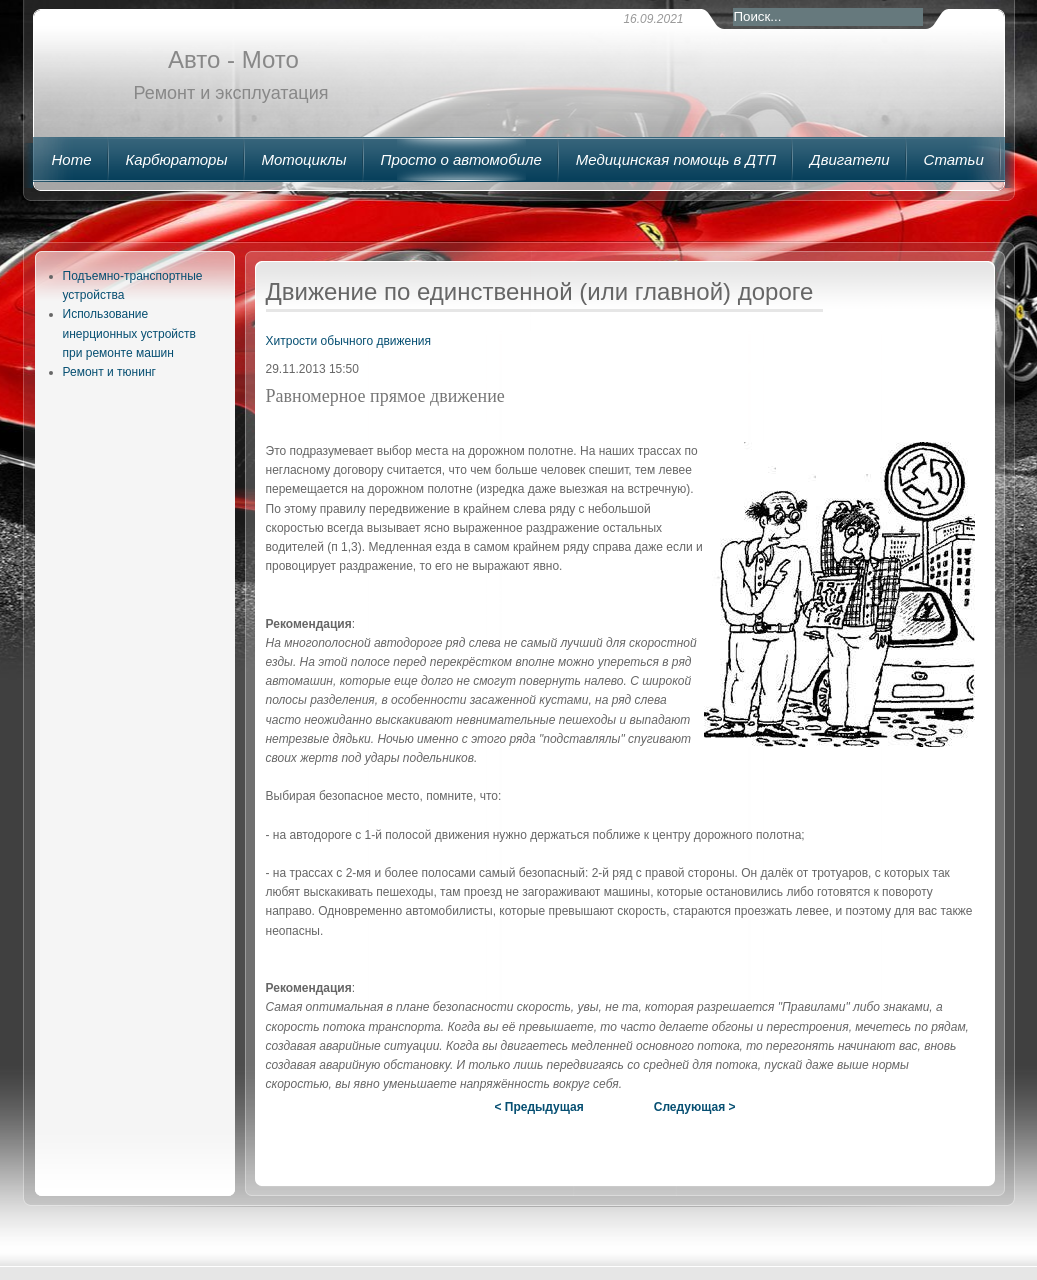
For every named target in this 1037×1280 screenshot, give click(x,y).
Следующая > (695, 1107)
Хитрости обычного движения (349, 341)
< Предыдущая (538, 1107)
